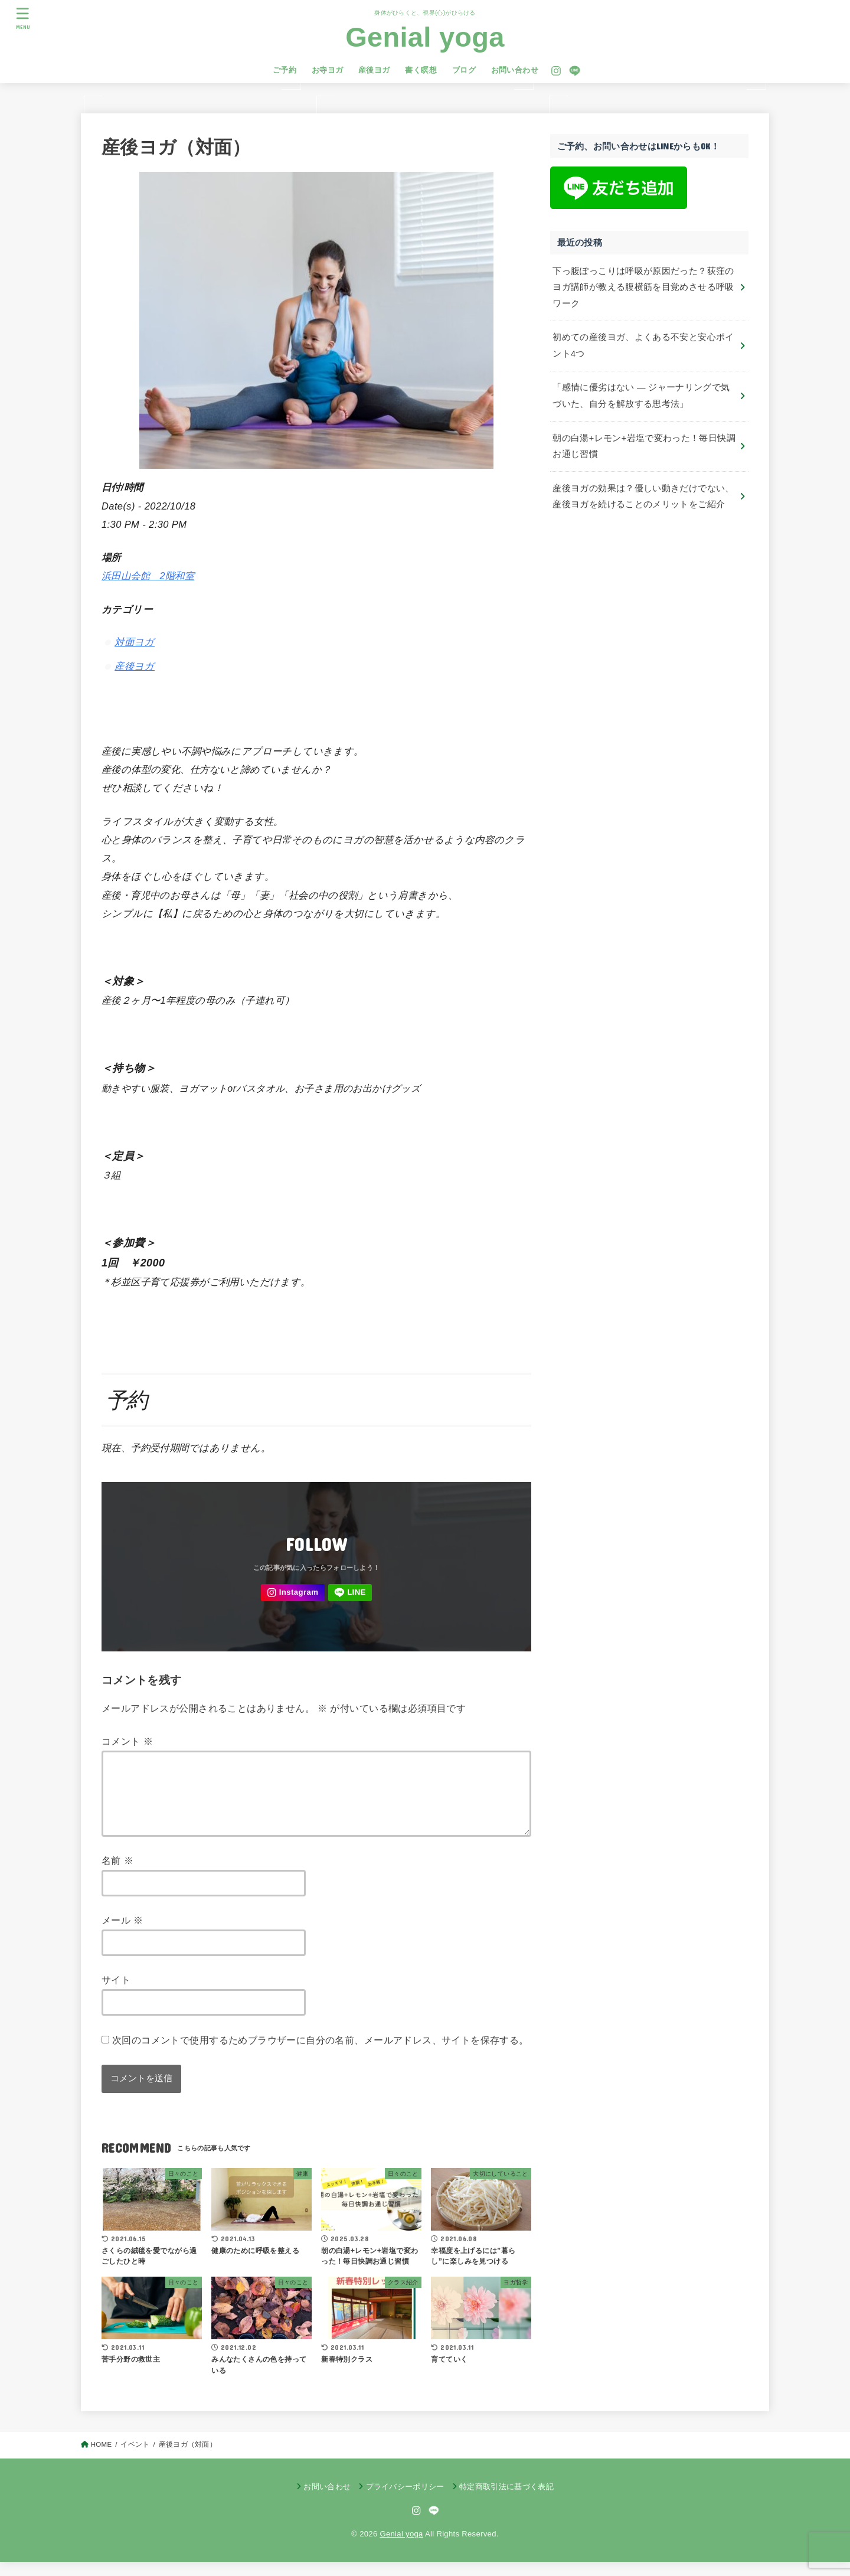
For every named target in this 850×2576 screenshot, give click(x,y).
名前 (117, 1874)
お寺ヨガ (328, 70)
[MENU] (23, 18)
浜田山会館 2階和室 (148, 575)
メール (122, 1934)
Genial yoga (424, 37)
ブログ (464, 70)
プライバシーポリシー (405, 2500)
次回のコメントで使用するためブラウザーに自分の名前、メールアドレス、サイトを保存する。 (320, 2054)
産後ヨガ (374, 70)
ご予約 (284, 70)
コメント (127, 1741)
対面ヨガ (135, 641)
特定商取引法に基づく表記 (506, 2500)
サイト (116, 1994)
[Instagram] (556, 71)
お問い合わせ (514, 70)
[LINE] (574, 71)
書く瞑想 (421, 70)
